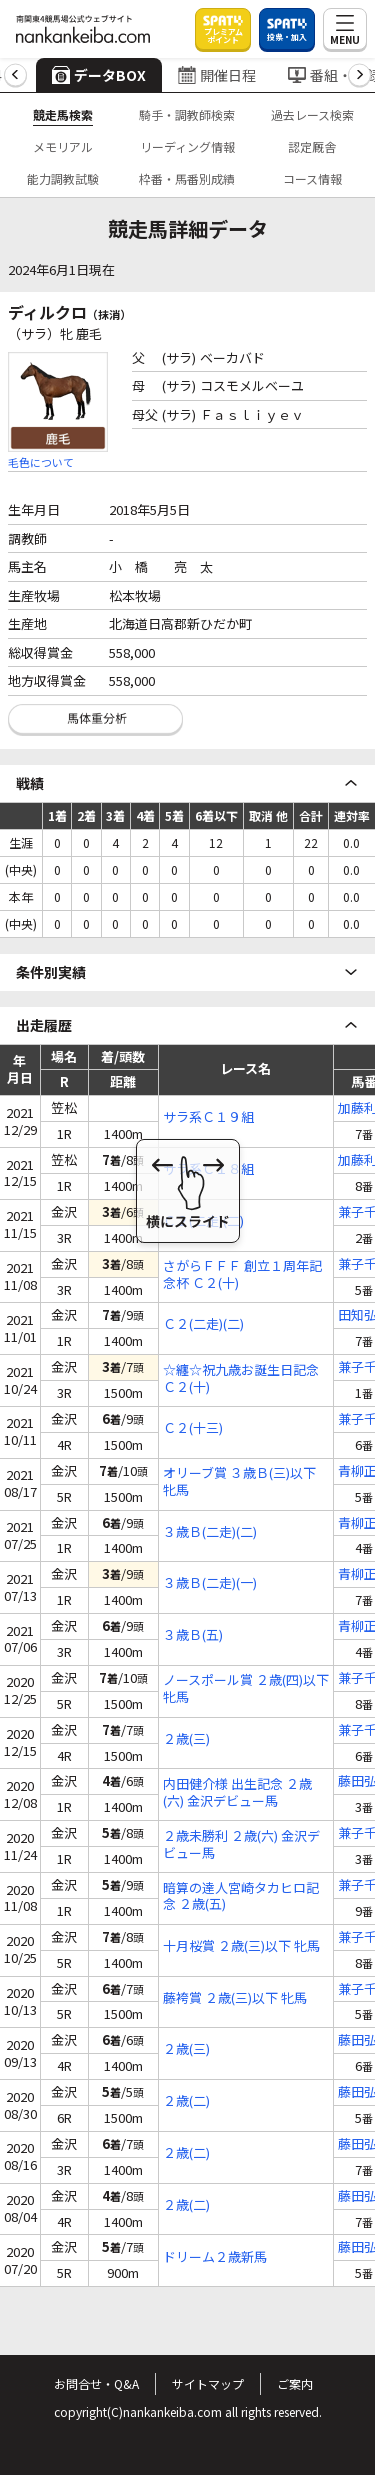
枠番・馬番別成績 (187, 178)
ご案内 (295, 2383)
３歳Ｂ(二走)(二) (210, 1532)
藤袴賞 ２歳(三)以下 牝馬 (235, 1998)
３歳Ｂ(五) (193, 1635)
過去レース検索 (312, 114)
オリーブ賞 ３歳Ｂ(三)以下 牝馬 (239, 1482)
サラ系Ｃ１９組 (208, 1117)
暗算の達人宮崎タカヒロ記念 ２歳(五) (241, 1897)
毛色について (41, 462)
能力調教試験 (63, 178)
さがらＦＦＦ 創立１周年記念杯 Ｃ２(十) (242, 1275)
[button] (15, 75)
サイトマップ (208, 2383)
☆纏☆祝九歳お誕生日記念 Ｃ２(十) (241, 1379)
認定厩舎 (312, 146)
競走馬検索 (63, 114)
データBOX (99, 75)
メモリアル (63, 146)
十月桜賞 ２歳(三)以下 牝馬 (241, 1946)
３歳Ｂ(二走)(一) (210, 1583)
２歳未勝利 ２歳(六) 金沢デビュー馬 (241, 1845)
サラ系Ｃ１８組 (208, 1169)
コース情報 (312, 178)
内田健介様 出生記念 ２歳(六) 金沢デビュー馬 (237, 1793)
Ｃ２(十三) (193, 1428)
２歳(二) (186, 2101)
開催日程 (217, 75)
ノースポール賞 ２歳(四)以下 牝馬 (246, 1689)
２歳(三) (186, 1739)
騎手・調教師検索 (187, 114)
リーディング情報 (187, 146)
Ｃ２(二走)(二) (203, 1221)
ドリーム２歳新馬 (215, 2257)
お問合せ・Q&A (96, 2383)
